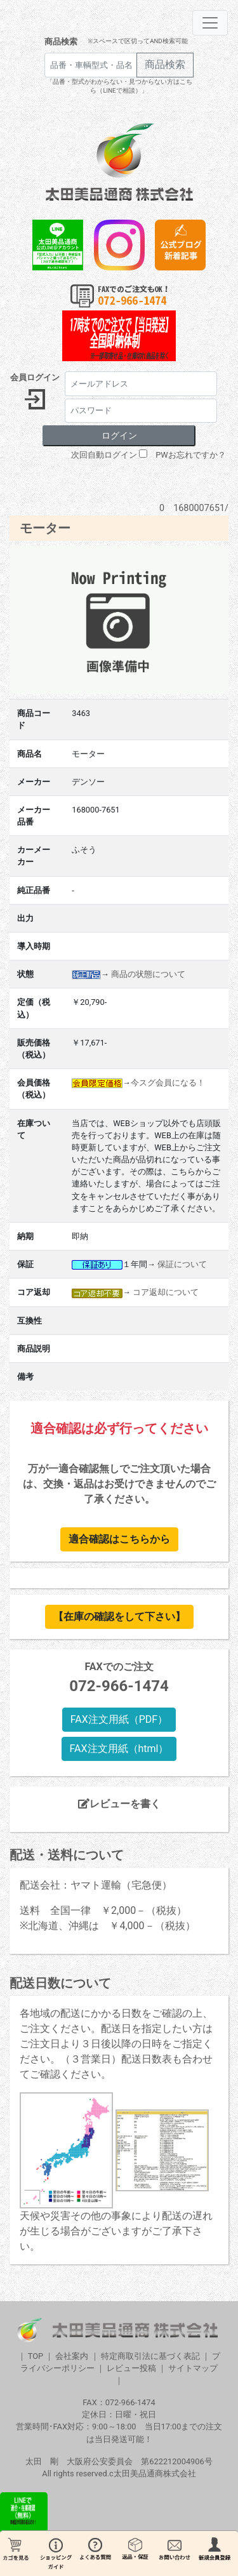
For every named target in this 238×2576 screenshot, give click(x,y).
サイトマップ (193, 2368)
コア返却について (166, 1292)
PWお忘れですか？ (190, 455)
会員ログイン (35, 377)
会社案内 (71, 2356)
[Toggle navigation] (210, 23)
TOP (35, 2356)
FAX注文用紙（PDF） (119, 1719)
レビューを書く (119, 1804)
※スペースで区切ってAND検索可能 (137, 40)
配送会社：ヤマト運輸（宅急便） (96, 1885)
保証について (182, 1264)
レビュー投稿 (131, 2368)
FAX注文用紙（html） (119, 1749)
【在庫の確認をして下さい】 (119, 1616)
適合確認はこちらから (119, 1539)
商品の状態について (148, 974)
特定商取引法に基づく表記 (150, 2356)
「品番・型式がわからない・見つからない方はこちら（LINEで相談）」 (119, 86)
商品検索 (60, 41)
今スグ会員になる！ (168, 1082)
